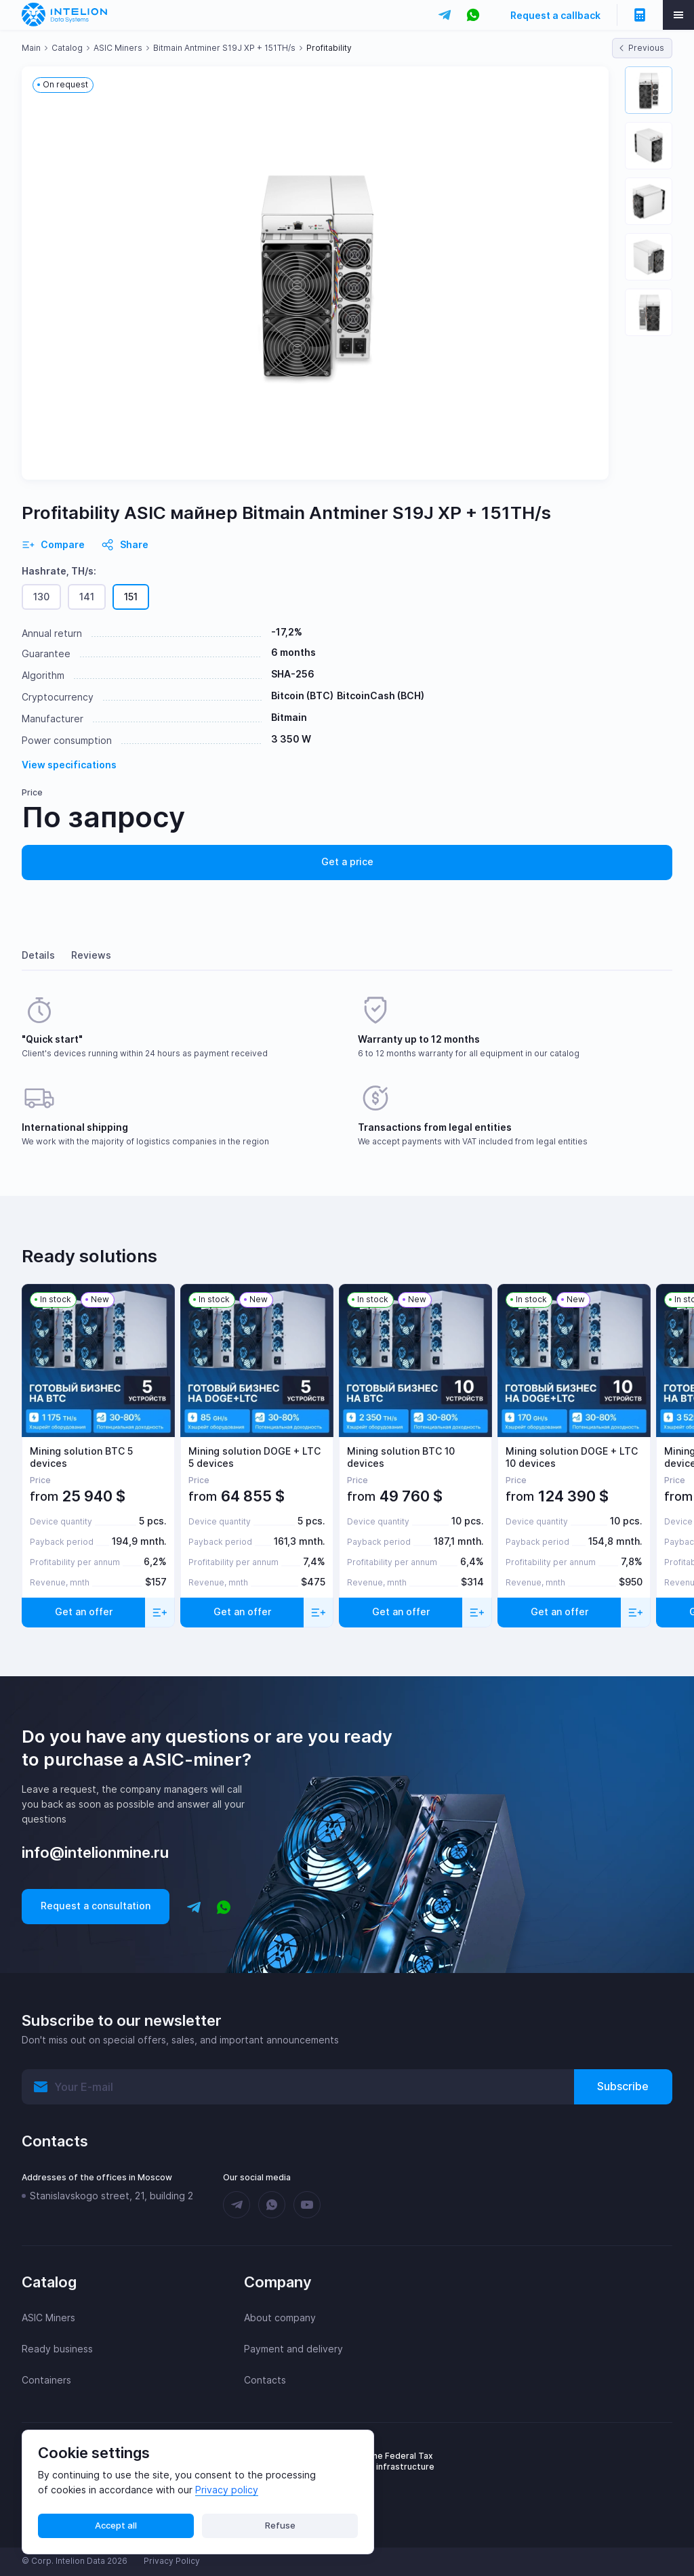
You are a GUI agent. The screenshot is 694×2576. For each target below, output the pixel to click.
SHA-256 (292, 674)
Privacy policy (226, 2489)
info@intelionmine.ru (95, 1852)
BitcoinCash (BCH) (380, 695)
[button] (648, 90)
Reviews (91, 955)
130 (41, 596)
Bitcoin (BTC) (302, 695)
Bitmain (289, 717)
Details (38, 955)
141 (86, 596)
